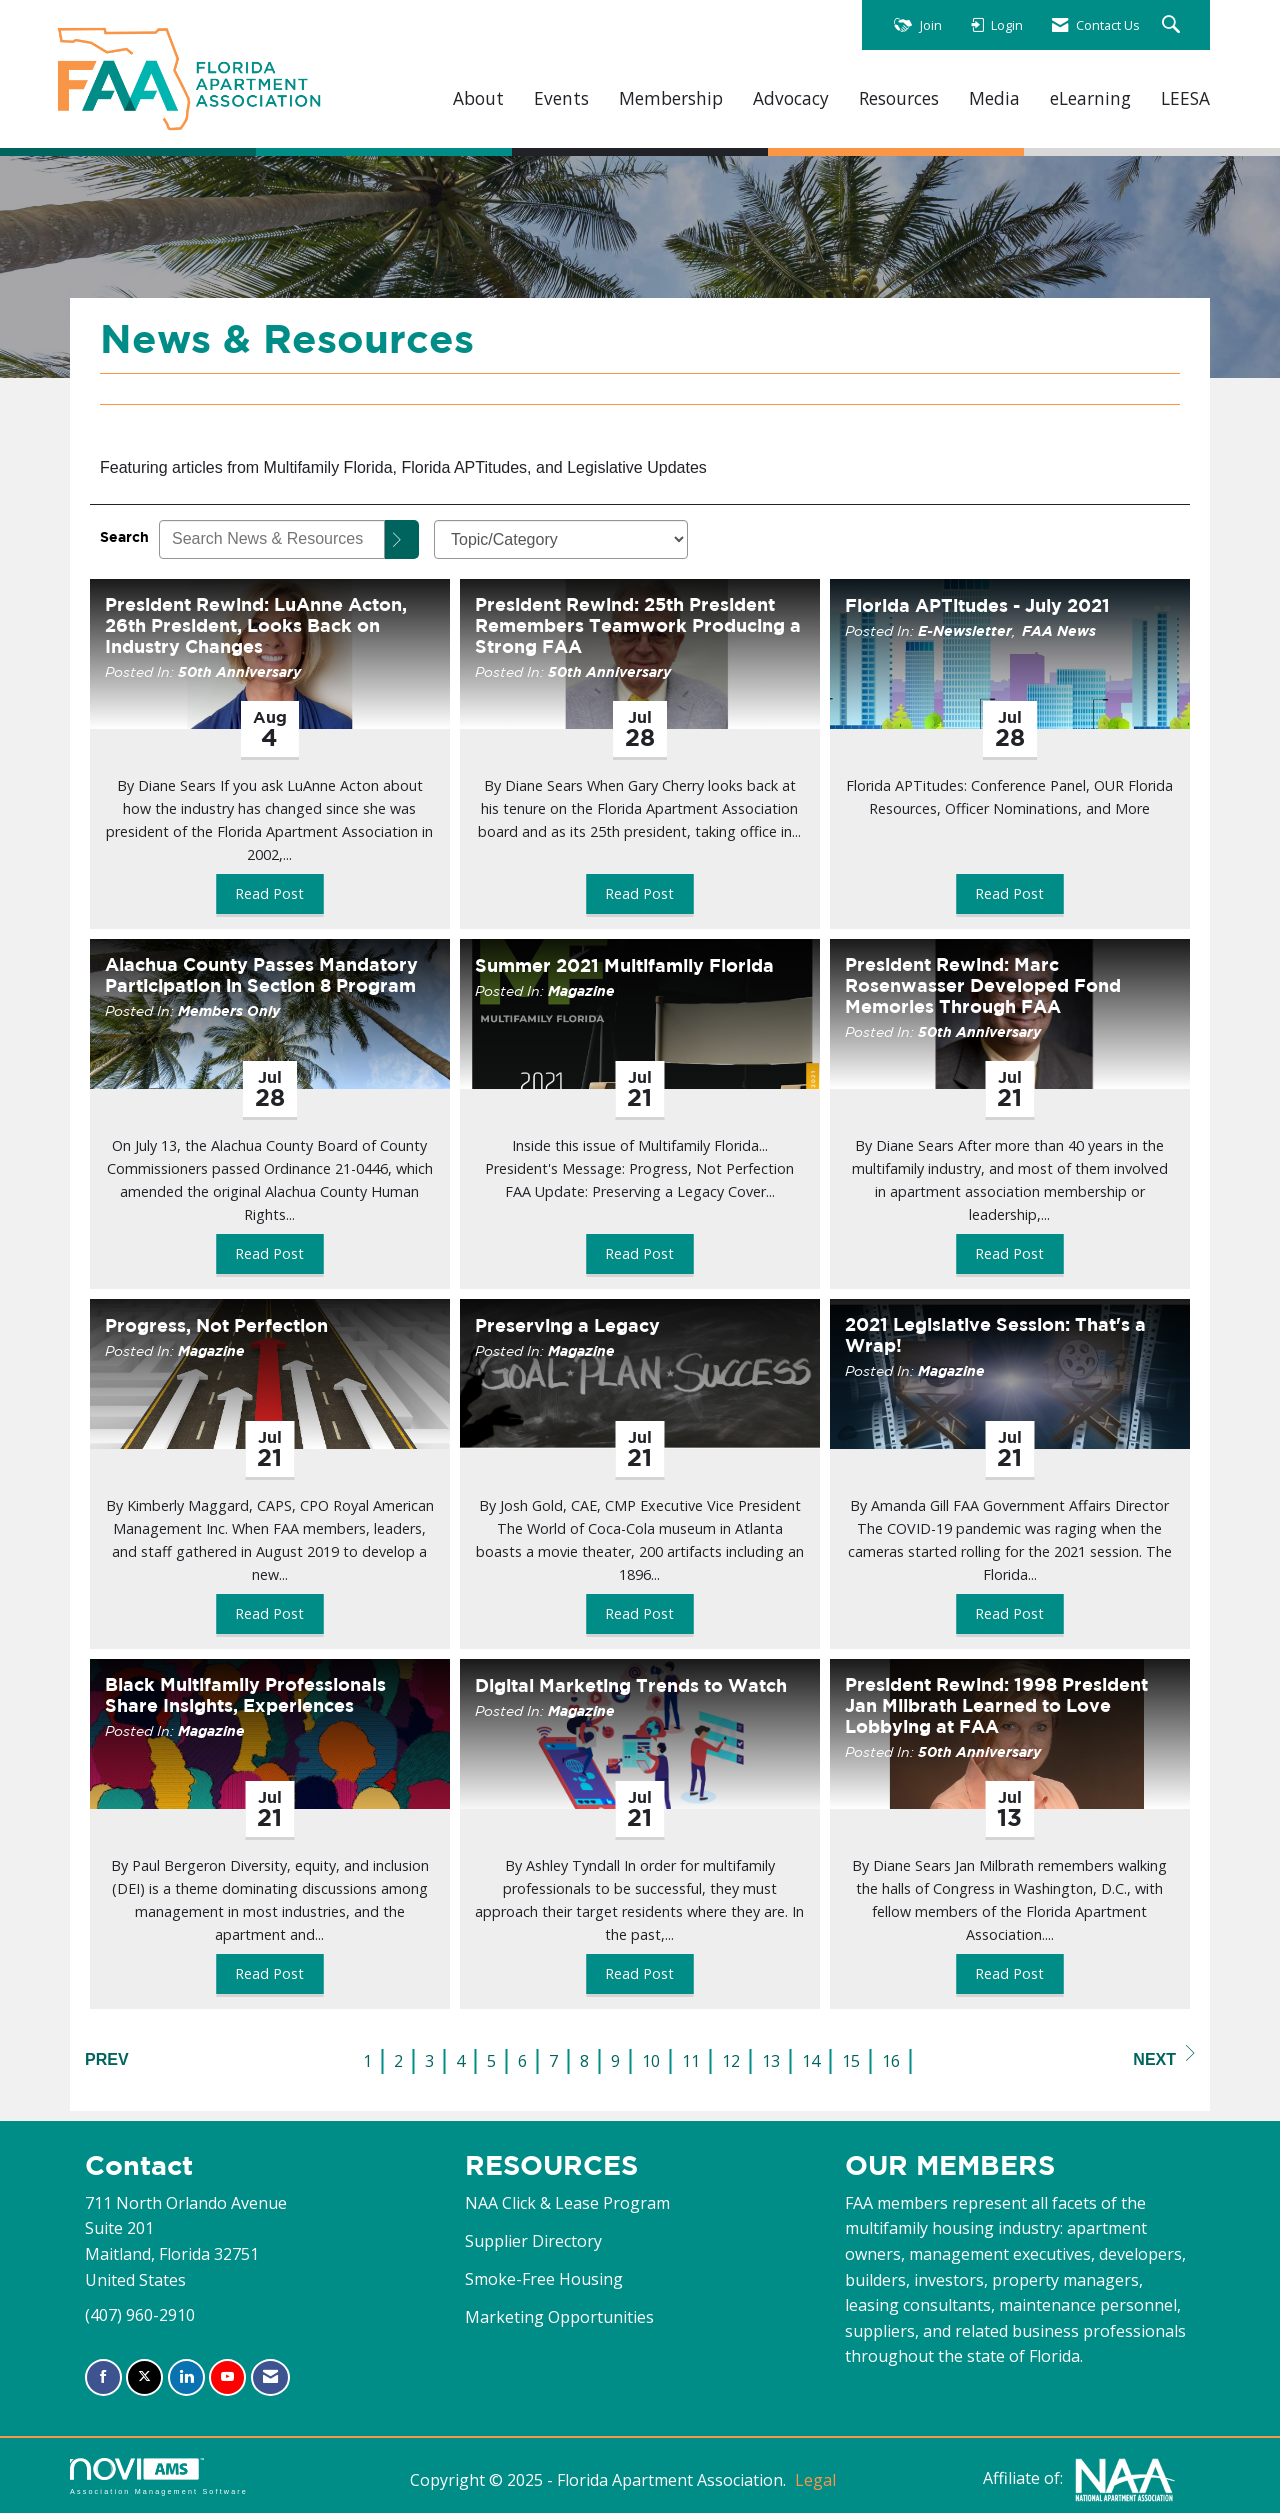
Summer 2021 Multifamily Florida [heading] (624, 965)
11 (691, 2061)
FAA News (1059, 630)
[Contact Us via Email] (270, 2377)
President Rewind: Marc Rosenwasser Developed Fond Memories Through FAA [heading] (983, 985)
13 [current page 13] (771, 2061)
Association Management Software (159, 2476)
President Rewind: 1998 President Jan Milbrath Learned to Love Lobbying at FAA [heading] (996, 1705)
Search (124, 536)
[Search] (402, 539)
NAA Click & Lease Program (567, 2203)
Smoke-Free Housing (544, 2279)
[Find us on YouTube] (227, 2377)
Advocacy (791, 98)
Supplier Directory (533, 2241)
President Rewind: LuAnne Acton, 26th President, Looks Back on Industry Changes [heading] (256, 625)
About (478, 98)
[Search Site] (1173, 25)
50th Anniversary (239, 671)
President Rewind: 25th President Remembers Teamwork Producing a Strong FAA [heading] (638, 625)
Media (994, 98)
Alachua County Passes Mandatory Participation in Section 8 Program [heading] (261, 975)
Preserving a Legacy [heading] (567, 1325)
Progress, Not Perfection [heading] (216, 1325)
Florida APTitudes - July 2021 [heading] (977, 605)
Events (561, 98)
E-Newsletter (965, 630)
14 (811, 2061)
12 (731, 2061)
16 (891, 2061)
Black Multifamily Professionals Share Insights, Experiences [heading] (245, 1695)
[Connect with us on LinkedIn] (186, 2377)
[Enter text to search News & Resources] (272, 539)
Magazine (581, 990)
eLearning (1090, 98)
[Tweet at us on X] (144, 2377)
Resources (899, 98)
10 (651, 2061)
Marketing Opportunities (559, 2317)
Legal (815, 2480)
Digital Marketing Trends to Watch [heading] (631, 1685)
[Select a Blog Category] (561, 539)
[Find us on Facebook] (103, 2377)
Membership (671, 98)
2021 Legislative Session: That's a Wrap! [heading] (995, 1335)
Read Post (269, 893)
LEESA (1185, 98)
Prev (107, 2059)
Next (1164, 2056)
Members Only (229, 1010)
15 (851, 2061)
